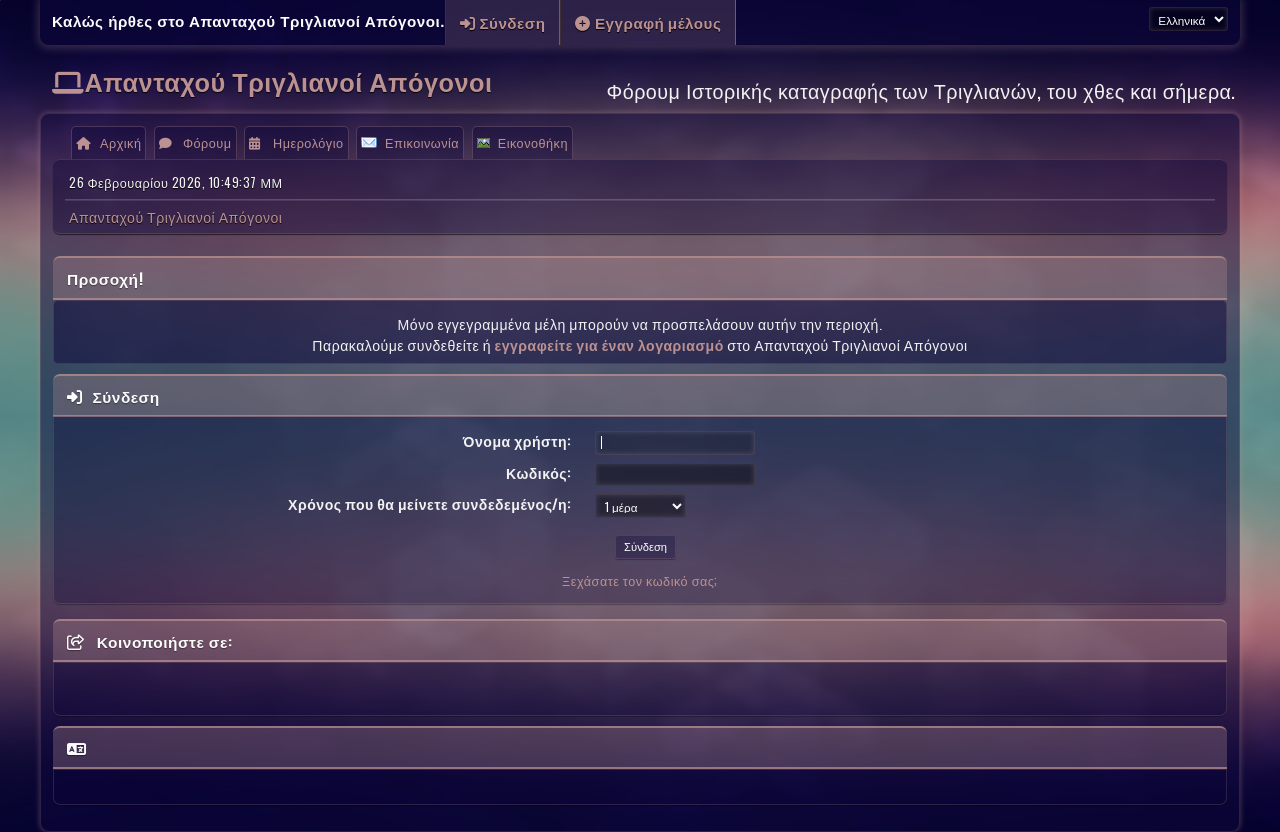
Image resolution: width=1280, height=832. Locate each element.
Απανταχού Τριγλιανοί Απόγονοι (289, 80)
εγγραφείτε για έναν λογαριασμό (608, 344)
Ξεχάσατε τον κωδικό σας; (640, 580)
